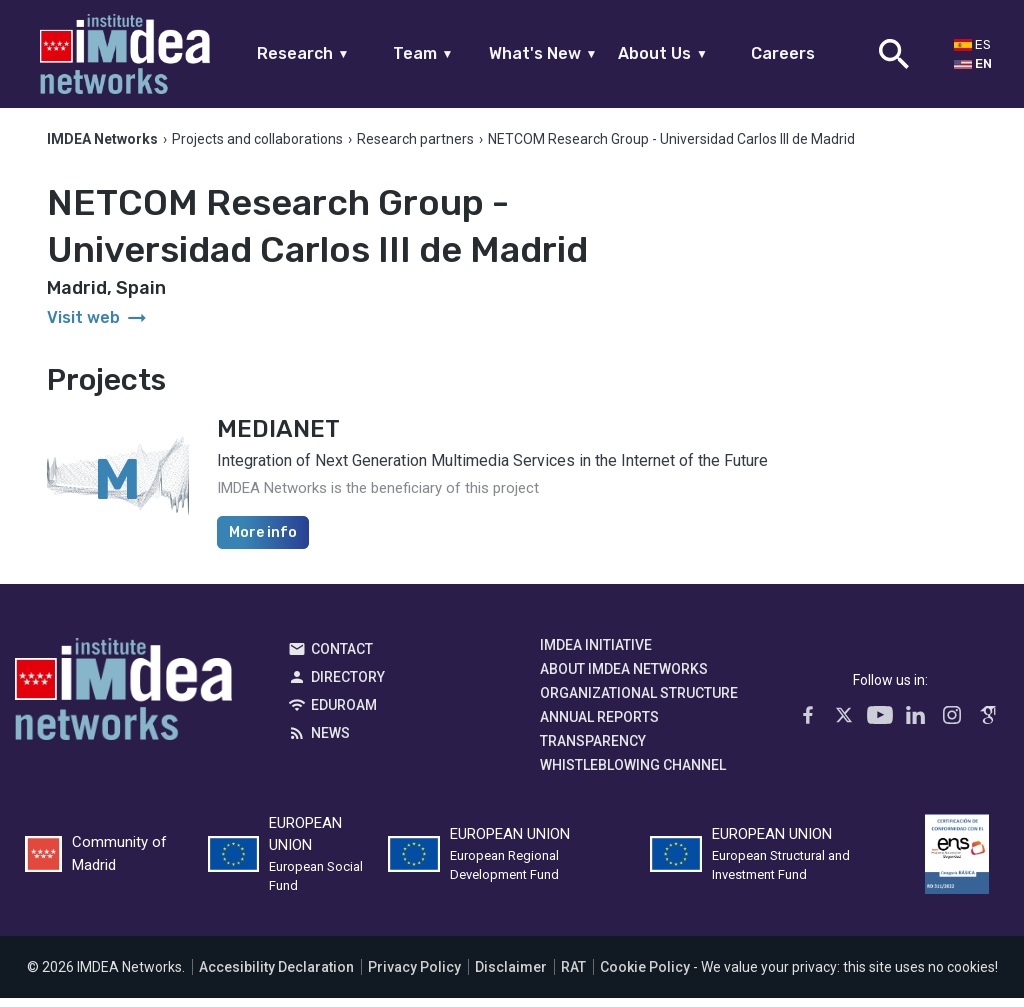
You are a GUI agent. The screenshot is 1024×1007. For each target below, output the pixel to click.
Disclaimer (511, 976)
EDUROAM (344, 714)
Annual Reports (599, 726)
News (330, 742)
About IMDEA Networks (624, 678)
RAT (573, 976)
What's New (543, 53)
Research (303, 53)
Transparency (593, 750)
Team (423, 53)
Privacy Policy (414, 976)
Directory (348, 686)
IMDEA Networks (123, 703)
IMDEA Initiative (596, 654)
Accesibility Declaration (276, 976)
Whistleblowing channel (633, 774)
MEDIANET (278, 438)
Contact (342, 658)
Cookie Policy (645, 976)
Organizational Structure (639, 702)
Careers (783, 53)
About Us (663, 53)
